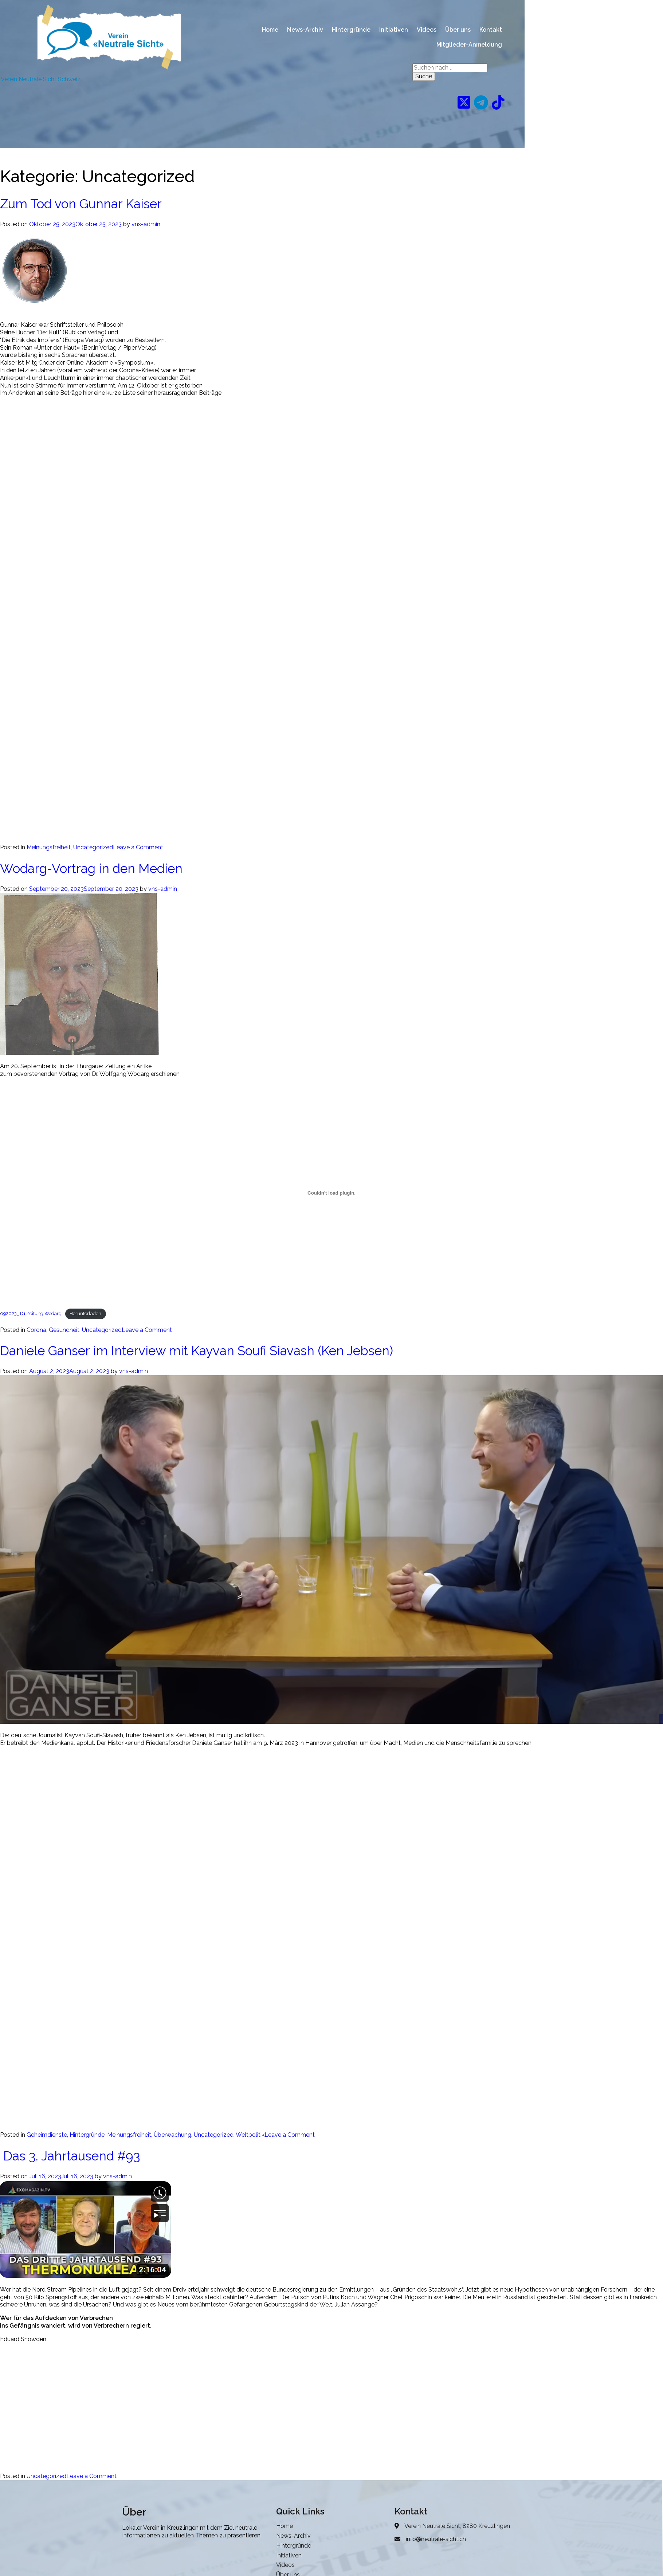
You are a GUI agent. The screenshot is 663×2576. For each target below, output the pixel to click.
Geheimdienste (47, 2134)
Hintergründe (87, 2134)
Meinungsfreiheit (49, 847)
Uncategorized (93, 847)
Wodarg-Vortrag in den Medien (91, 868)
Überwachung (172, 2134)
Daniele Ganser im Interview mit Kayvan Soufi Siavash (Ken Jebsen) (196, 1350)
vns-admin (146, 224)
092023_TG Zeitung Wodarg (31, 1313)
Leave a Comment (138, 847)
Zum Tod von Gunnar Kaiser (81, 203)
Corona (36, 1329)
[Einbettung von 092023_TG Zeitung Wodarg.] (331, 1193)
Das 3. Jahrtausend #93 (70, 2155)
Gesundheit (64, 1329)
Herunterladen (85, 1313)
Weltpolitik (250, 2134)
